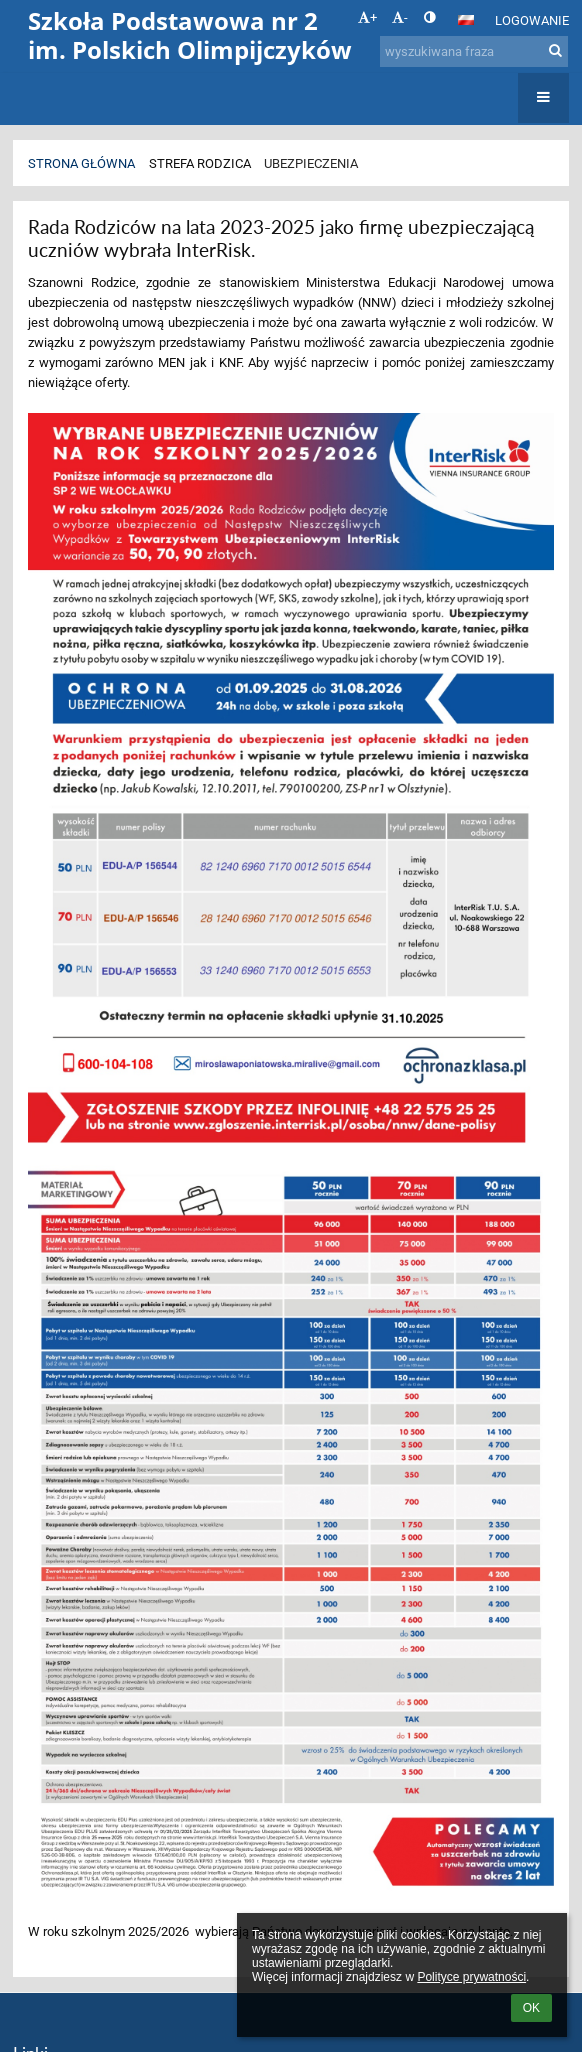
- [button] (400, 17)
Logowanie (532, 20)
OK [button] (531, 2008)
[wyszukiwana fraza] (474, 51)
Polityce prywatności (471, 1977)
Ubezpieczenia (311, 163)
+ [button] (367, 17)
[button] (466, 20)
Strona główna (81, 163)
